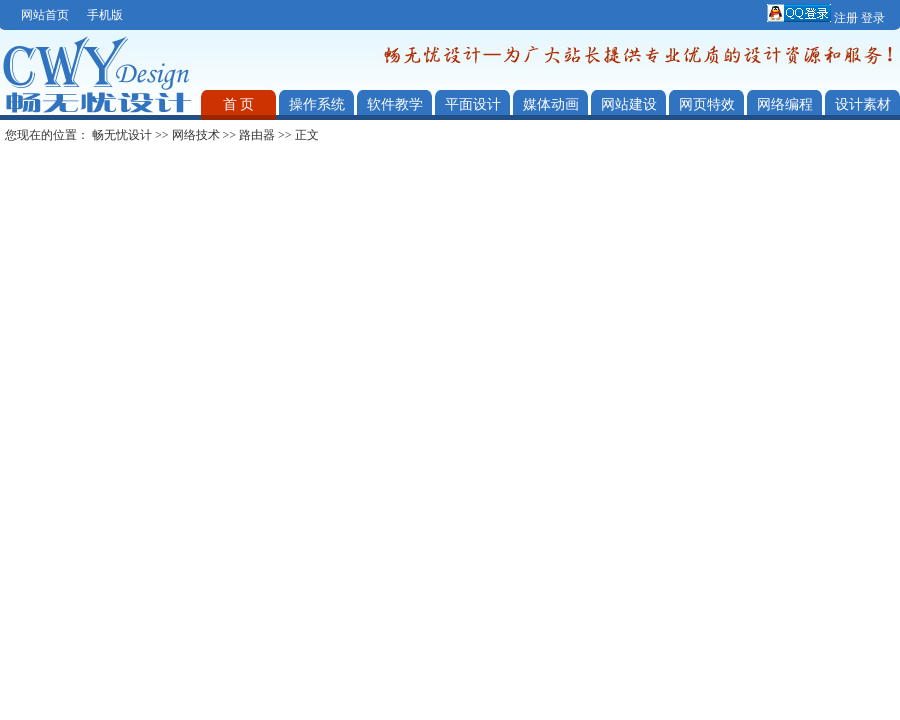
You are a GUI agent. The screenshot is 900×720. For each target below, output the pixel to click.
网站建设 (629, 104)
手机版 (105, 15)
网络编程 (785, 104)
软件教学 (395, 104)
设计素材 (863, 104)
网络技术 (196, 135)
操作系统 (317, 104)
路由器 (257, 135)
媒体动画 (551, 104)
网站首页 (45, 15)
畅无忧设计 (122, 135)
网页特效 (707, 104)
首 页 (239, 104)
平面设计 (473, 104)
